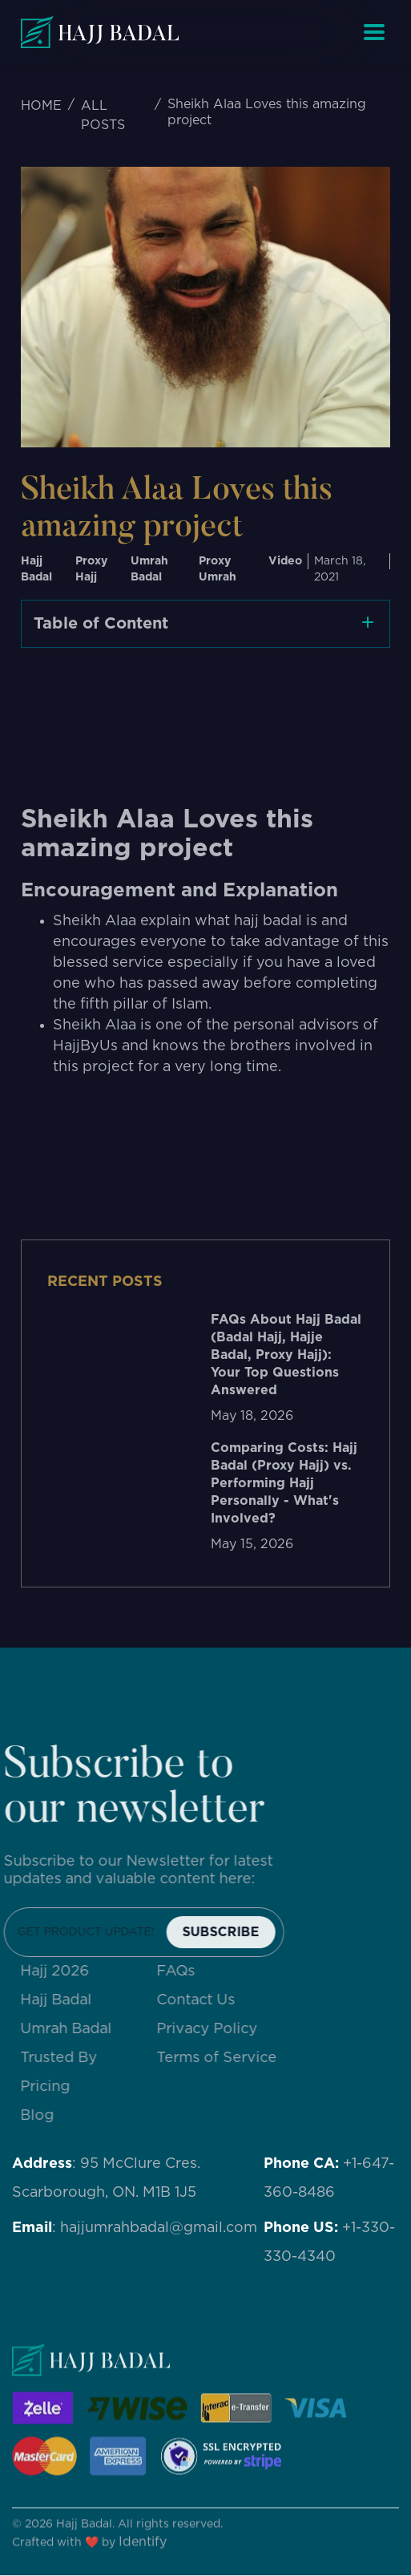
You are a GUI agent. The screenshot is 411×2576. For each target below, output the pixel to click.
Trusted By (68, 2058)
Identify (143, 2551)
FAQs (185, 1971)
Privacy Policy (216, 2029)
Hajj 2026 (64, 1971)
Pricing (54, 2087)
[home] (100, 32)
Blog (46, 2116)
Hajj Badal (65, 2000)
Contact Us (205, 2000)
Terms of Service (226, 2058)
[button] (374, 32)
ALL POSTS (103, 115)
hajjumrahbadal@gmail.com (158, 2228)
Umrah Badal (75, 2029)
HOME (41, 105)
